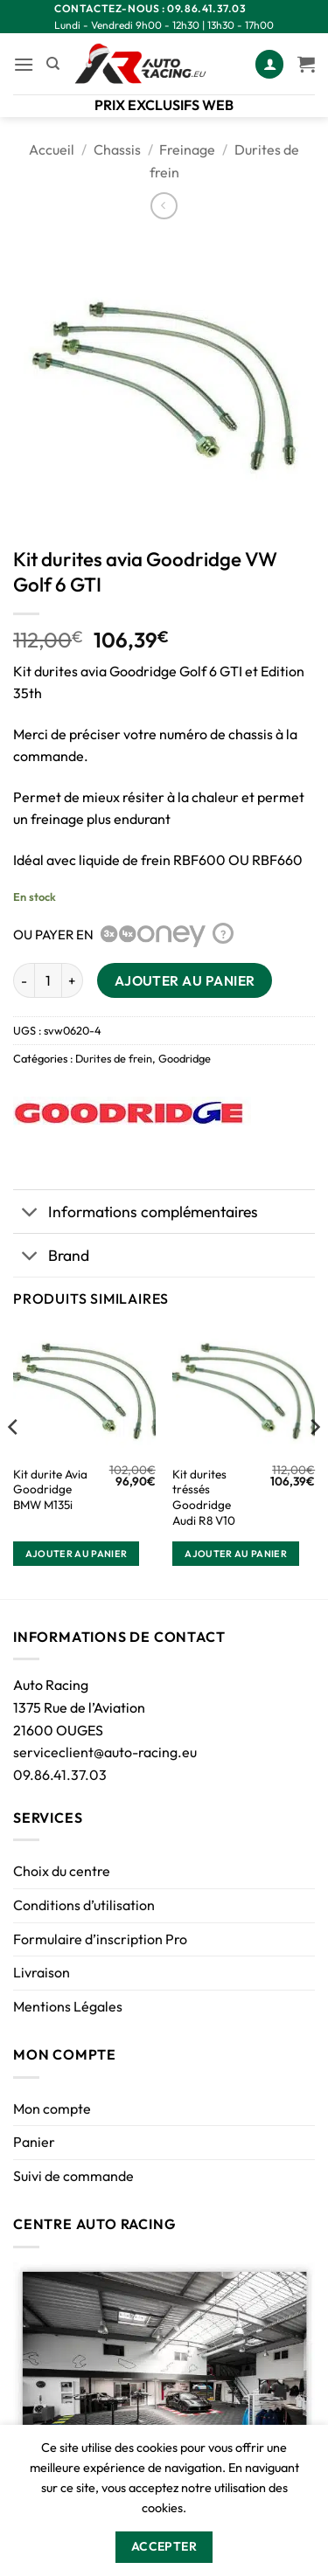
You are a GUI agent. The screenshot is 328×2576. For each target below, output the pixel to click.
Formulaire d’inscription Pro (100, 1939)
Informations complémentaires (135, 1213)
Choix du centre (61, 1871)
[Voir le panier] (306, 64)
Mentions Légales (67, 2006)
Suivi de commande (73, 2176)
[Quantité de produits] (48, 980)
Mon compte (52, 2108)
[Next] (314, 1462)
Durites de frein (113, 1058)
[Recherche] (52, 63)
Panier (34, 2141)
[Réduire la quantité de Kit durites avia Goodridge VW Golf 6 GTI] (23, 980)
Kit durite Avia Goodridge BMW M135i (50, 1490)
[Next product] (164, 205)
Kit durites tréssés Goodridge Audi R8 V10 (203, 1497)
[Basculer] (30, 1213)
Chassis (117, 149)
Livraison (41, 1972)
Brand (51, 1257)
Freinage (187, 149)
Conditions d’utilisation (84, 1905)
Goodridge (184, 1058)
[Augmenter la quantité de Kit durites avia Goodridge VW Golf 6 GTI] (72, 980)
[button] (23, 64)
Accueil (51, 149)
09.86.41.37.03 (60, 1774)
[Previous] (13, 1462)
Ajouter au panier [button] (76, 1554)
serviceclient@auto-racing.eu (105, 1752)
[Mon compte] (269, 64)
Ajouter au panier (185, 980)
